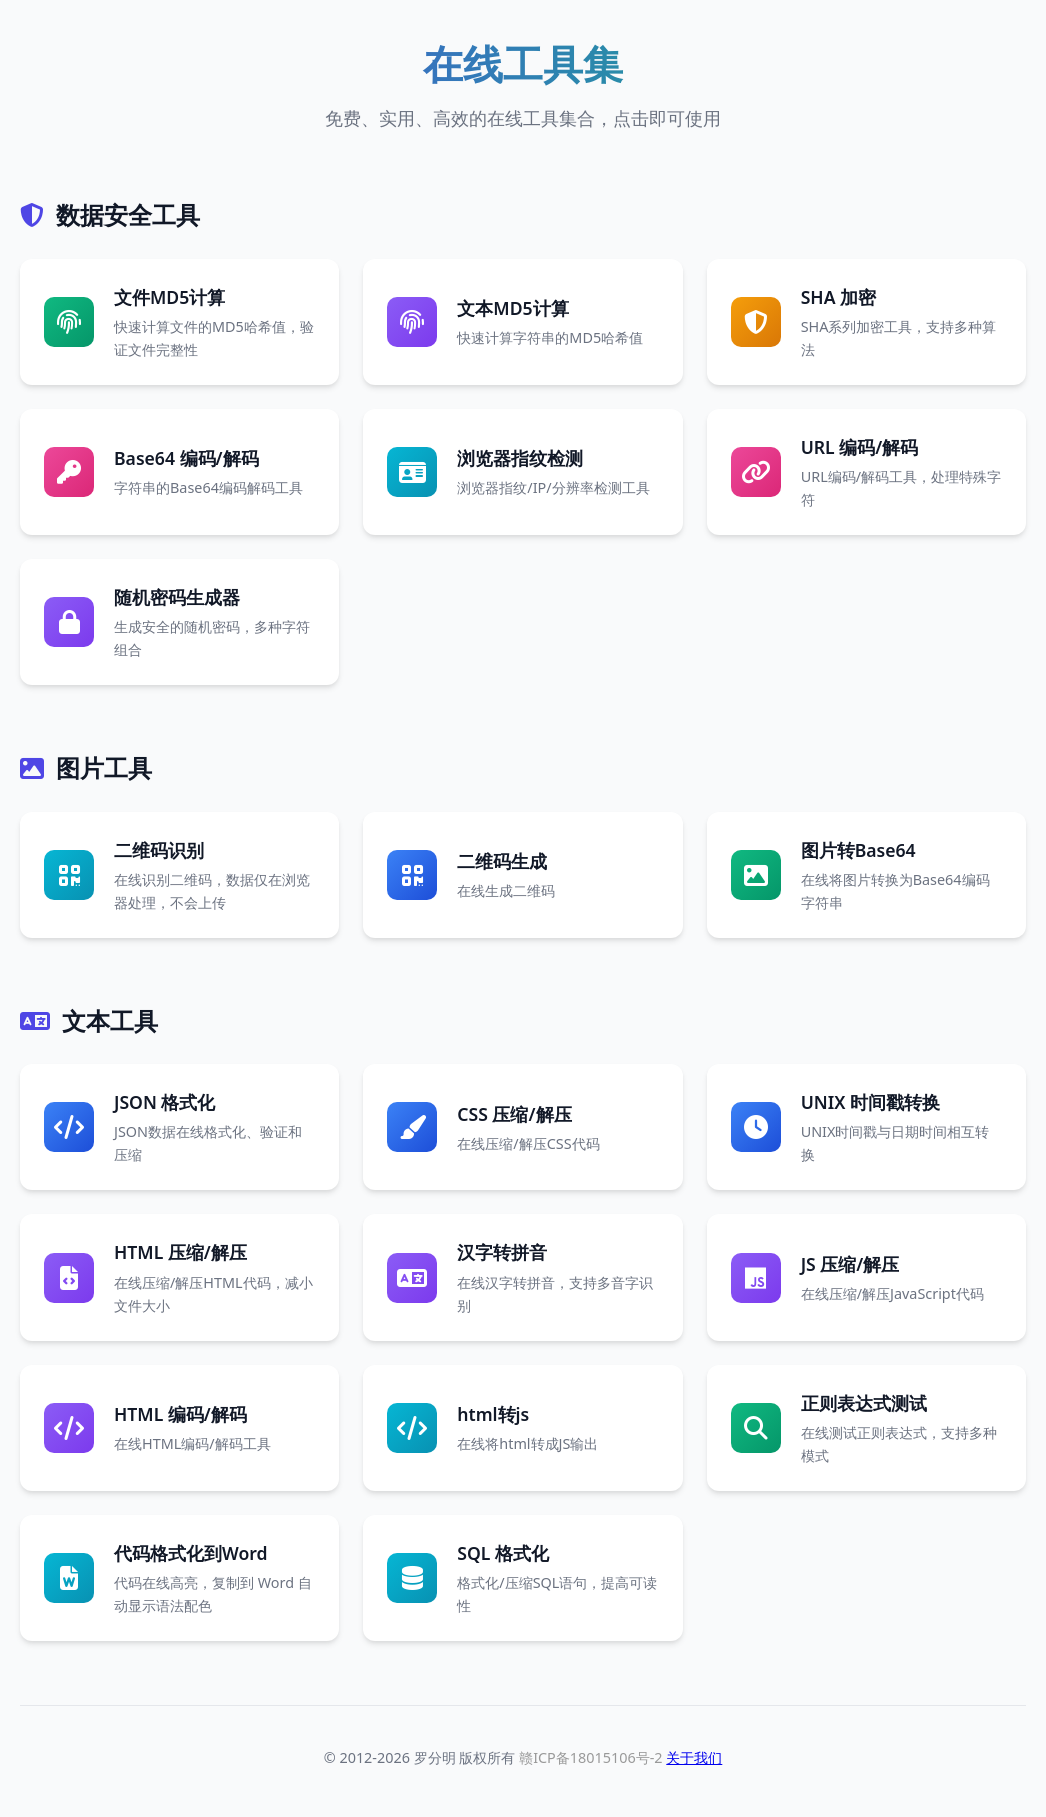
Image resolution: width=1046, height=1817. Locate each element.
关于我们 (694, 1757)
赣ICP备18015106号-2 (590, 1757)
